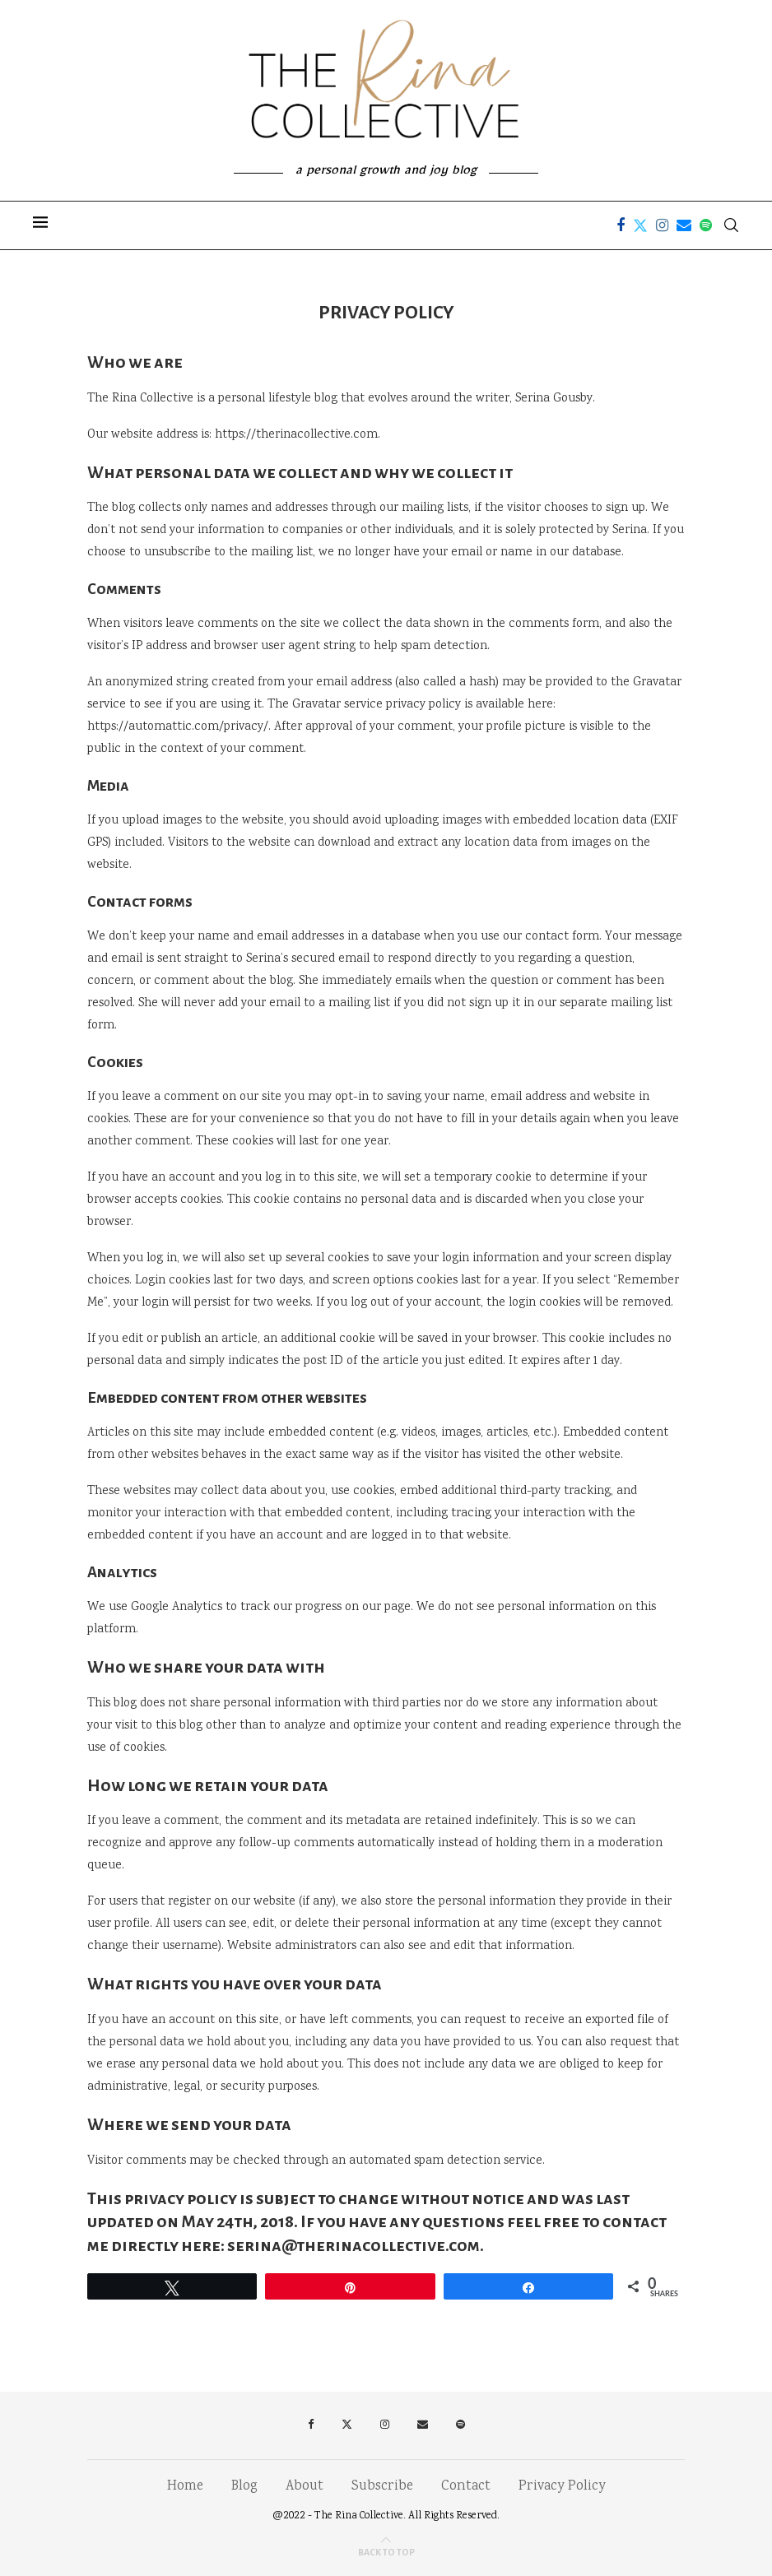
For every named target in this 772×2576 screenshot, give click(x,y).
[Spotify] (706, 225)
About (304, 2486)
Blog (244, 2486)
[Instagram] (662, 225)
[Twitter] (640, 225)
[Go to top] (386, 2553)
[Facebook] (620, 225)
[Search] (731, 225)
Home (185, 2486)
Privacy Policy (562, 2486)
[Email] (684, 225)
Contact (466, 2486)
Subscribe (382, 2486)
